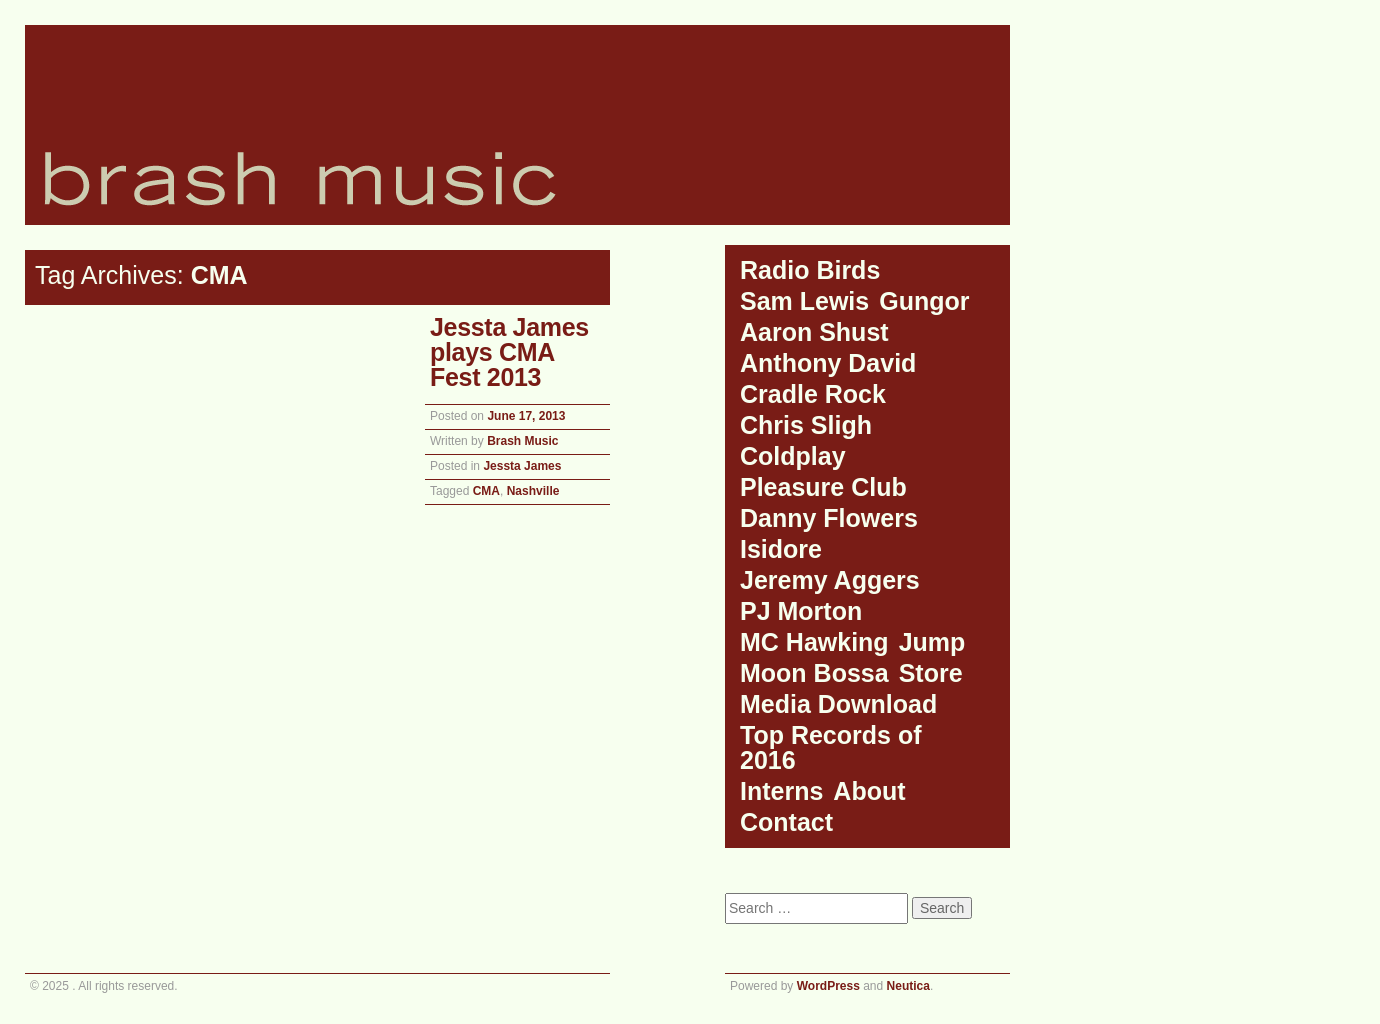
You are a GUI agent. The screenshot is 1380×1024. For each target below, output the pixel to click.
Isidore (781, 549)
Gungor (924, 301)
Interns (781, 791)
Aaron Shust (814, 332)
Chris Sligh (806, 425)
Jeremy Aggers (830, 580)
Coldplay (793, 456)
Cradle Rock (813, 394)
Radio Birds (810, 270)
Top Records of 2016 (830, 747)
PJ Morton (801, 611)
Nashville (533, 491)
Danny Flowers (829, 518)
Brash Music (522, 441)
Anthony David (828, 363)
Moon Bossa (814, 673)
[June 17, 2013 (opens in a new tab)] (526, 416)
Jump (932, 642)
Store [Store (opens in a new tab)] (931, 673)
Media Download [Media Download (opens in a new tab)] (838, 704)
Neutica (908, 986)
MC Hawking (814, 642)
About (869, 791)
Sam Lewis (804, 301)
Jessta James (522, 466)
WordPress (828, 986)
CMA (486, 491)
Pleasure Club (823, 487)
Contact (786, 822)
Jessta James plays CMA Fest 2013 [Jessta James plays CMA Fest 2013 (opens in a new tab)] (509, 352)
